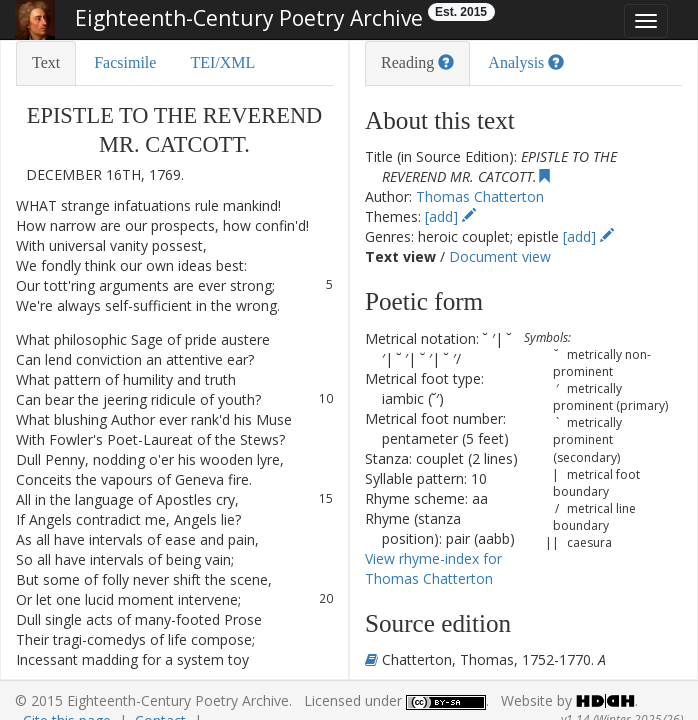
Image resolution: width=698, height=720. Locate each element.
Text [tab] (46, 62)
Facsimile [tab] (125, 62)
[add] (450, 216)
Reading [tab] (417, 62)
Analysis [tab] (526, 62)
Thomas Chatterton (480, 196)
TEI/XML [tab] (222, 62)
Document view (500, 256)
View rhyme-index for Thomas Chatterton (433, 568)
